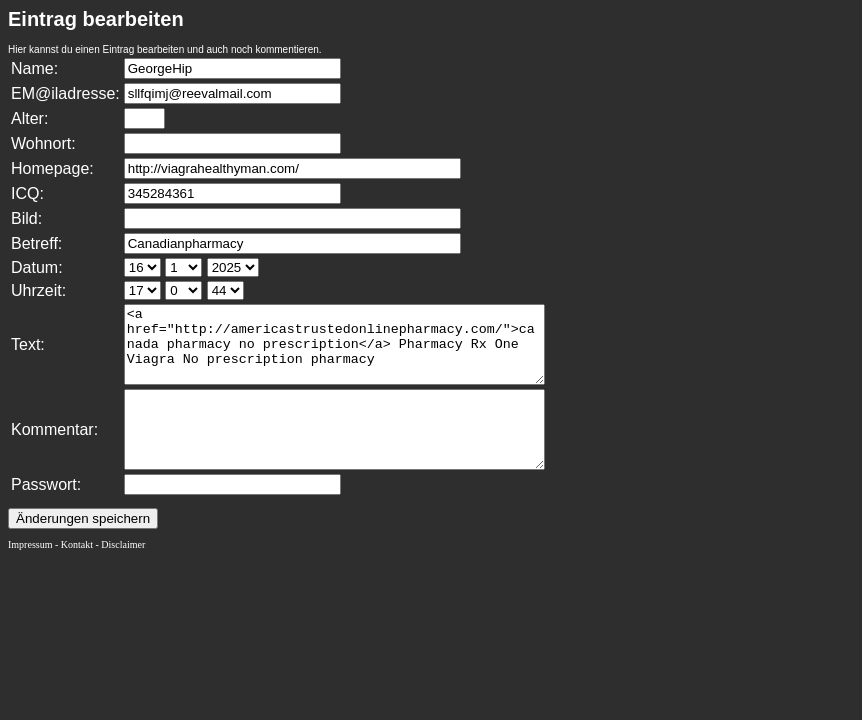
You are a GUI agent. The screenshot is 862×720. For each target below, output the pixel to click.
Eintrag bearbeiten (96, 19)
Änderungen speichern (83, 548)
